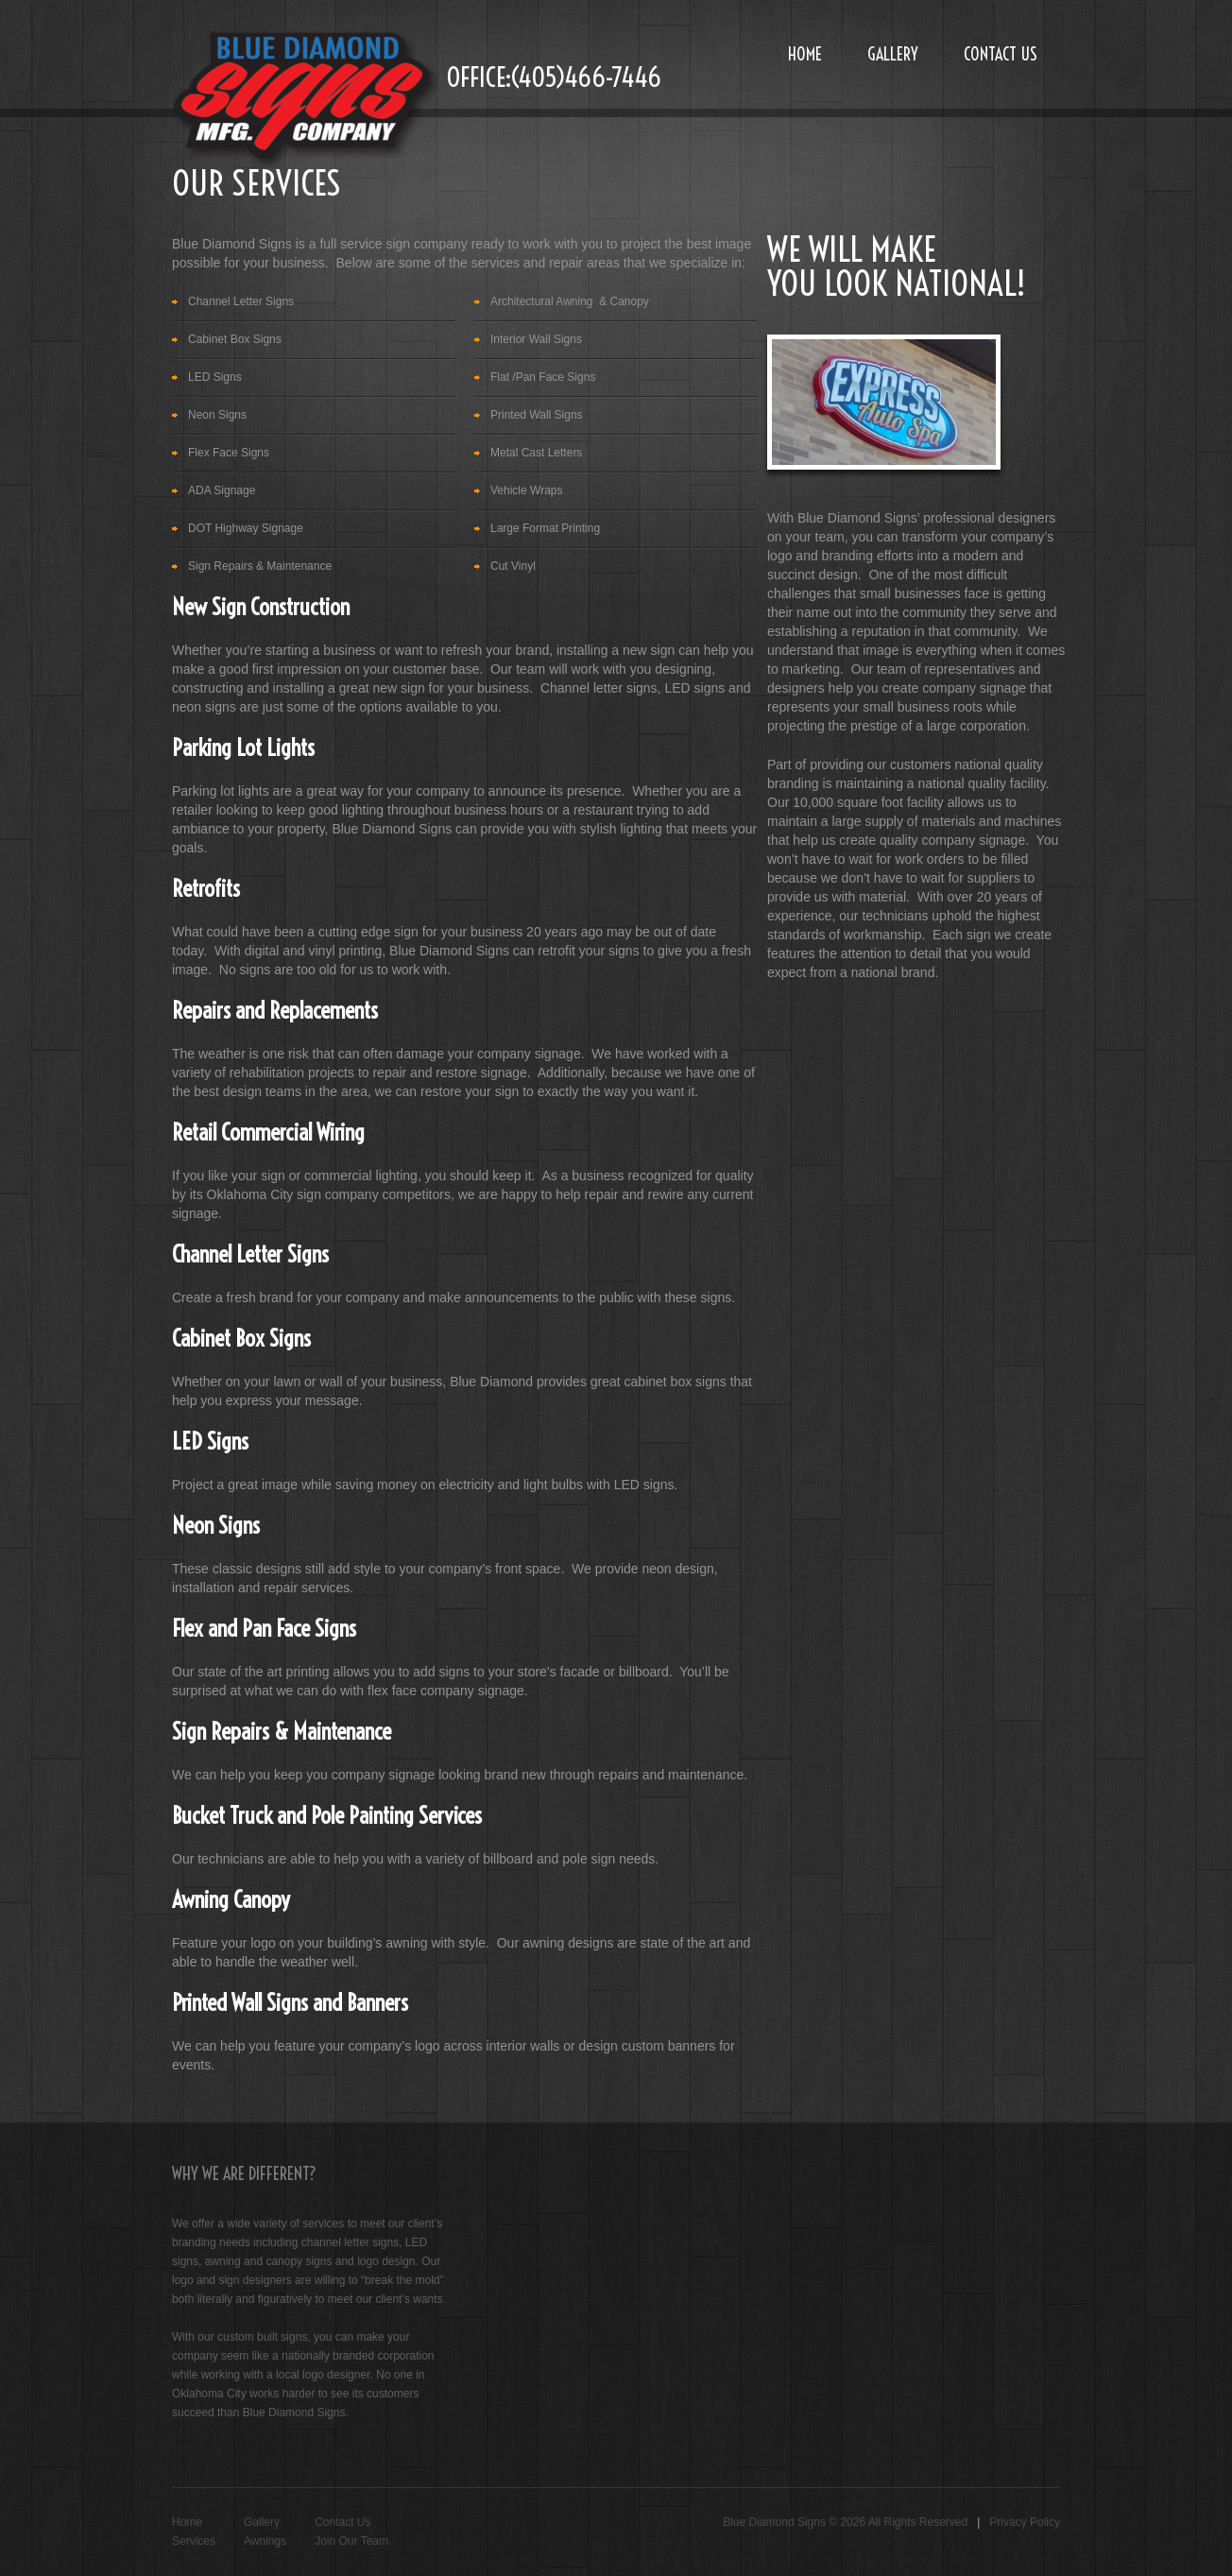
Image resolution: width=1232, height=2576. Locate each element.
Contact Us (1000, 54)
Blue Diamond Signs (774, 2522)
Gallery (892, 54)
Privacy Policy (1024, 2522)
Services (193, 2541)
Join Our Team (351, 2541)
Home (805, 54)
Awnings (265, 2541)
